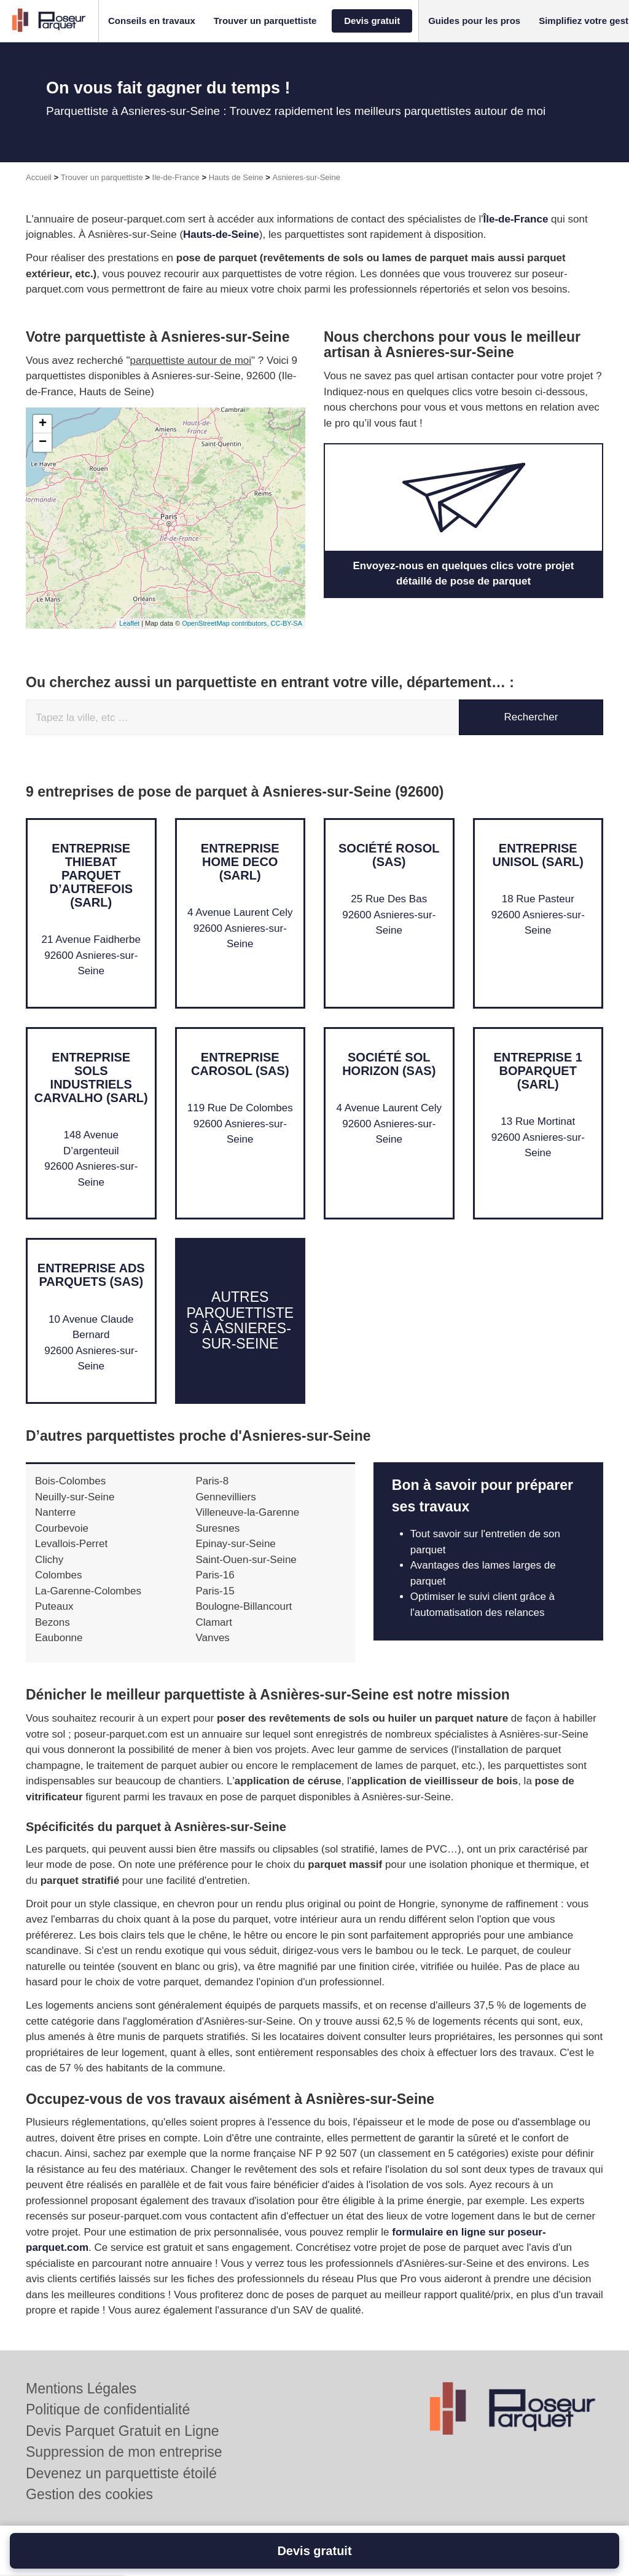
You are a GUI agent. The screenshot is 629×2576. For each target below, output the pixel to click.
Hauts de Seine (236, 177)
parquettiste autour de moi (191, 360)
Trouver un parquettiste (102, 177)
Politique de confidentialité (108, 2409)
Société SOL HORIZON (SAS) (389, 1063)
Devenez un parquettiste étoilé (121, 2473)
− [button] (43, 442)
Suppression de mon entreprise (124, 2452)
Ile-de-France (176, 177)
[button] (152, 21)
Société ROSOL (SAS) (388, 855)
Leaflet (129, 623)
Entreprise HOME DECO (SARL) (240, 861)
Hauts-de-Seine (221, 234)
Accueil (39, 177)
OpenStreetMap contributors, (226, 623)
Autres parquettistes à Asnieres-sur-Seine (240, 1321)
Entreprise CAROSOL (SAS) (240, 1063)
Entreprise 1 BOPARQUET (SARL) (538, 1070)
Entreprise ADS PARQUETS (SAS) (91, 1274)
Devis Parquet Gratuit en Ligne (122, 2431)
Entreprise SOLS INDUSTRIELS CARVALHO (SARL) (91, 1077)
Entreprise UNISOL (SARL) (538, 855)
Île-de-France (516, 219)
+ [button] (43, 424)
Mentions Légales (81, 2389)
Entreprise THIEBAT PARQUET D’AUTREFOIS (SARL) (91, 875)
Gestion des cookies (89, 2494)
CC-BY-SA (286, 623)
